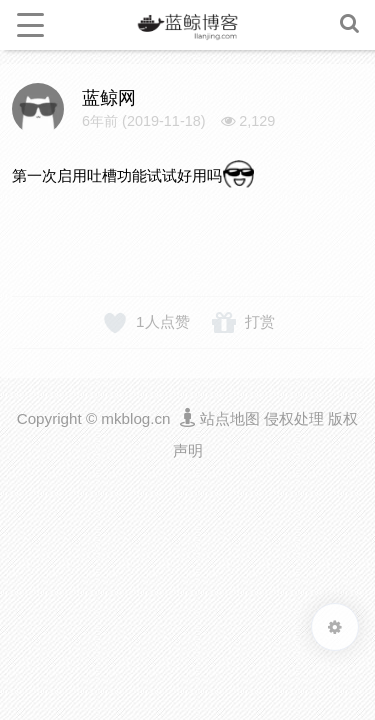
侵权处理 (294, 418)
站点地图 (230, 418)
